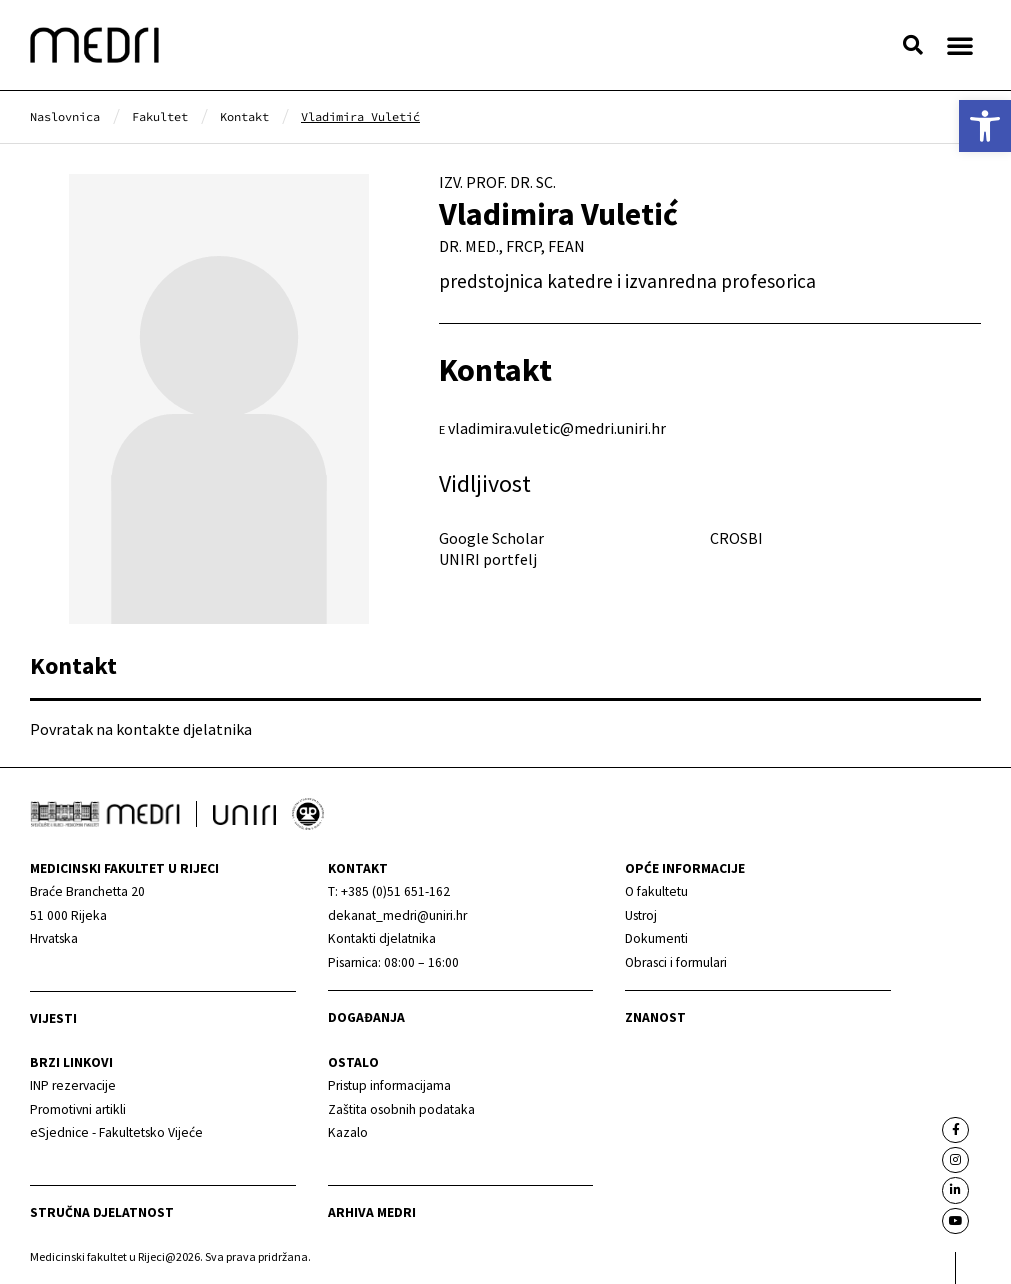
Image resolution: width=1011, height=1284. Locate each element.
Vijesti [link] (53, 1018)
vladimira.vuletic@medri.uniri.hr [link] (557, 428)
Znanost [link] (655, 1017)
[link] (985, 126)
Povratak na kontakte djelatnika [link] (141, 729)
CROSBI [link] (736, 538)
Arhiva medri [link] (372, 1212)
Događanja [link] (366, 1017)
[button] (913, 45)
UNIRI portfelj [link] (488, 559)
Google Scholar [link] (491, 538)
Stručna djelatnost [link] (102, 1212)
